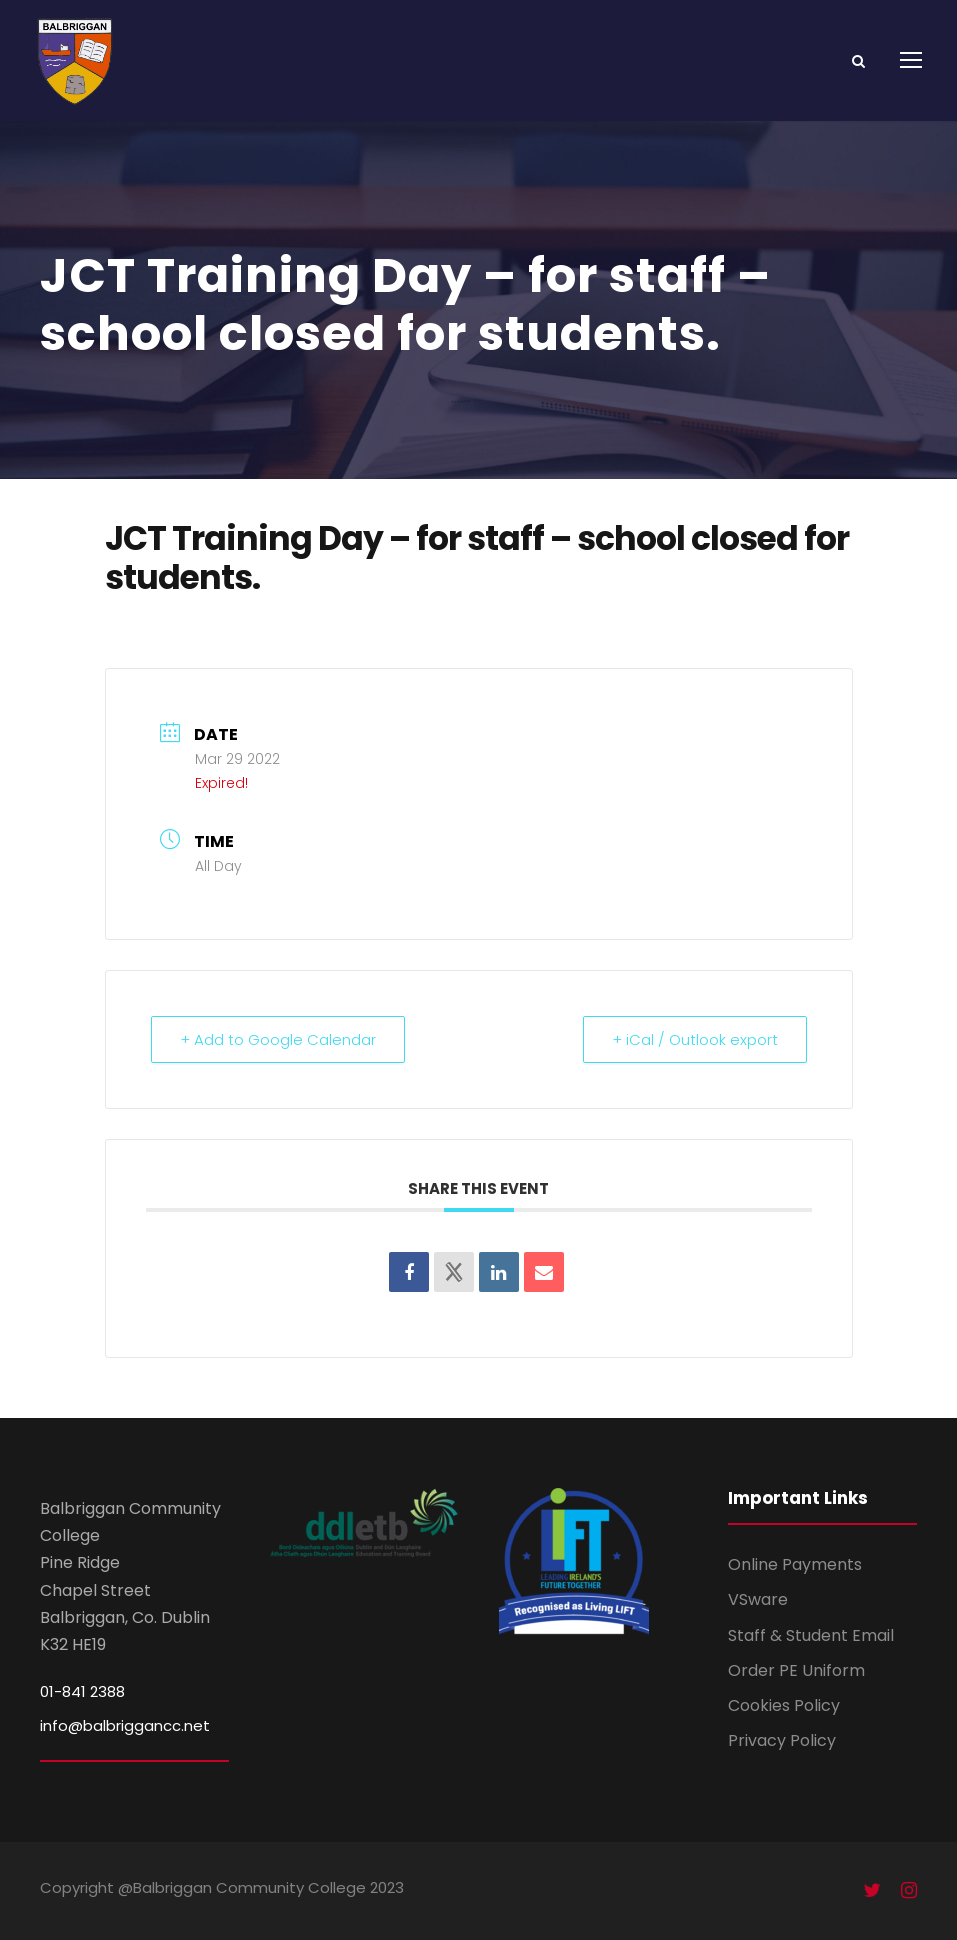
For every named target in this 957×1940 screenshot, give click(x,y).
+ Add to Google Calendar (278, 1039)
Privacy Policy (782, 1740)
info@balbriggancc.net (125, 1725)
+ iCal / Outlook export (695, 1039)
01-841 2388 (82, 1691)
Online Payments (795, 1564)
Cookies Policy (784, 1705)
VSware (758, 1599)
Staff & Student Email (811, 1635)
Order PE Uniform (796, 1670)
